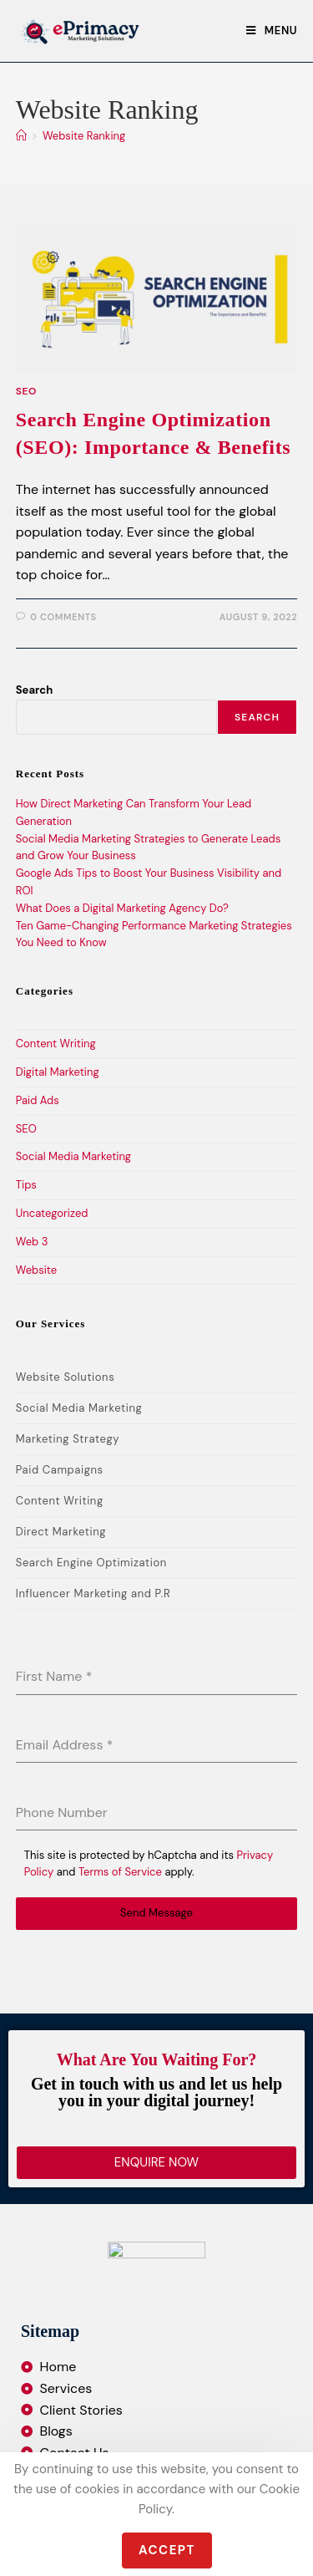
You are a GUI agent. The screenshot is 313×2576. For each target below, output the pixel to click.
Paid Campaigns (59, 1470)
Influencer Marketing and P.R (93, 1593)
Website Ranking (84, 136)
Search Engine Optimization (91, 1562)
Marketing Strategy (67, 1439)
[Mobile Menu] (271, 30)
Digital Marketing (57, 1072)
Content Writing (56, 1043)
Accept (167, 2550)
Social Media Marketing (73, 1156)
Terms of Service (120, 1872)
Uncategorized (52, 1213)
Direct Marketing (61, 1532)
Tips (26, 1185)
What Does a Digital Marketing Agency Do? (122, 908)
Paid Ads (37, 1100)
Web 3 (32, 1242)
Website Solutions (65, 1377)
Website (36, 1270)
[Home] (21, 136)
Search (34, 690)
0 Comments (63, 617)
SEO (26, 391)
